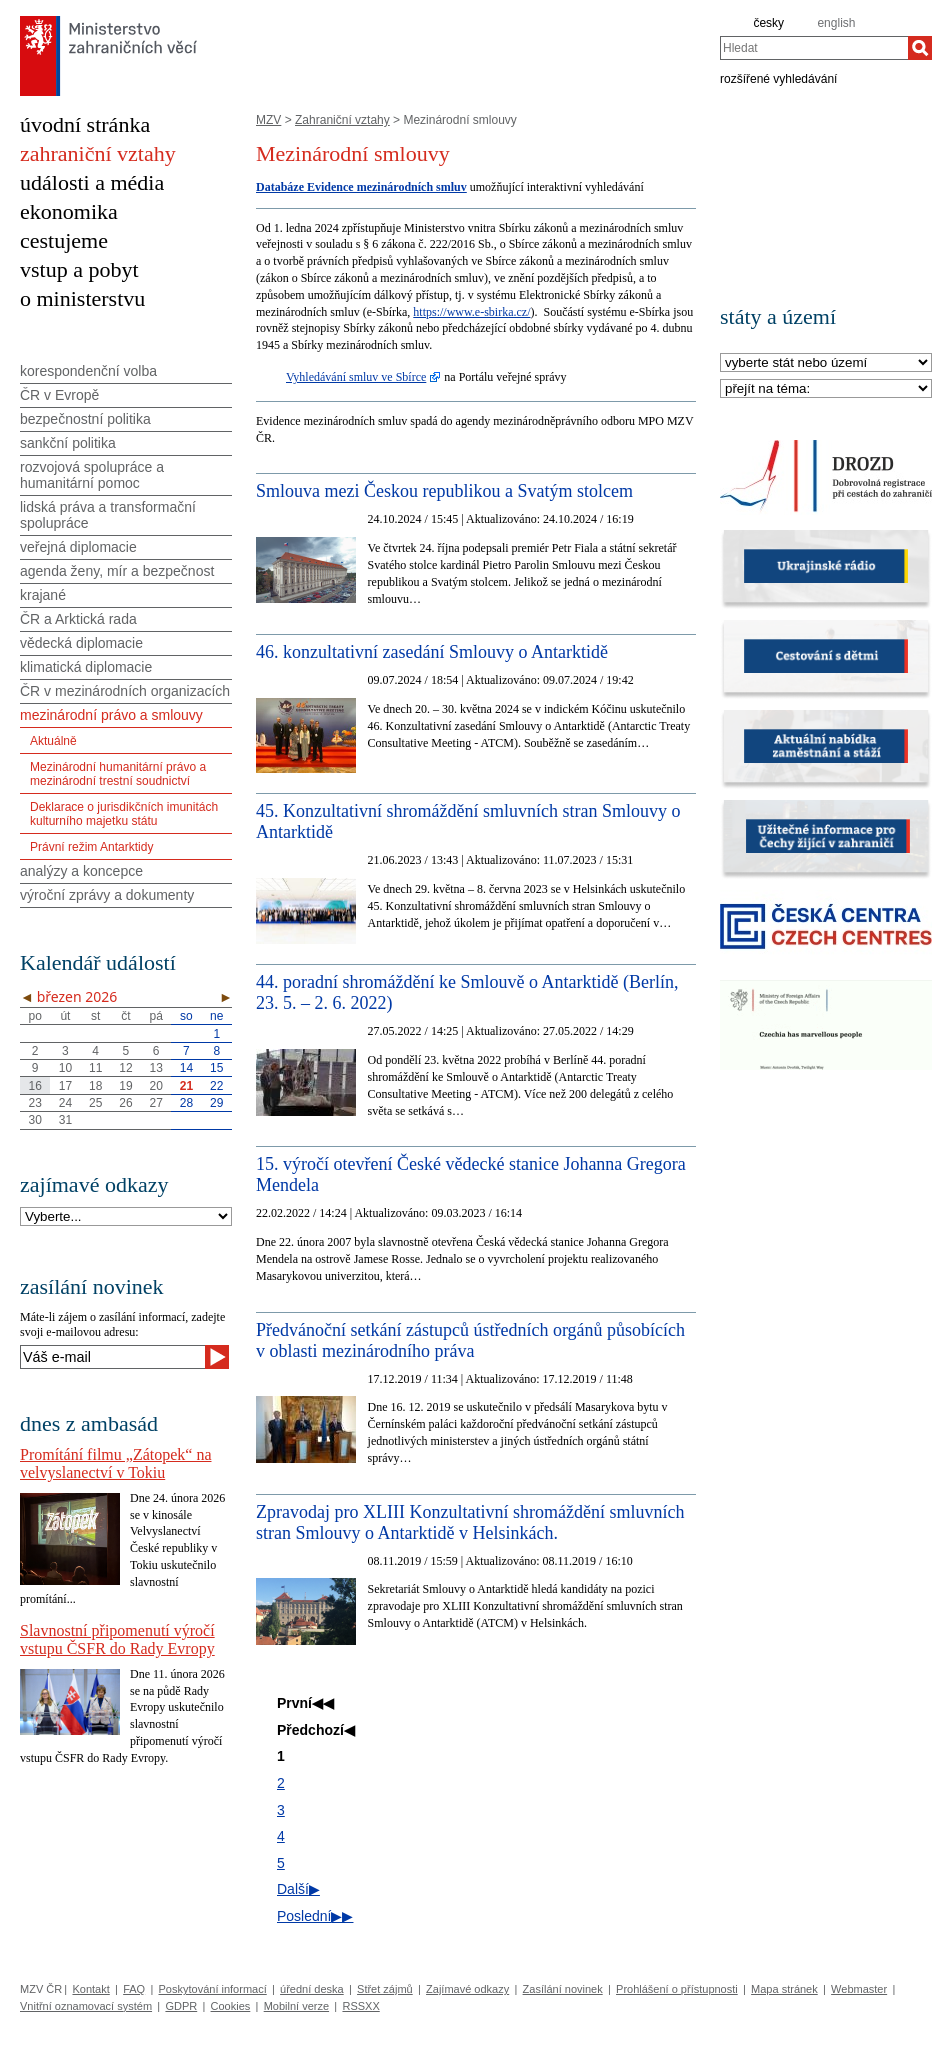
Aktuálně (53, 741)
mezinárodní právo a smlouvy (111, 715)
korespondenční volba (88, 371)
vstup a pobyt (79, 269)
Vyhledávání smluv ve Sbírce (356, 377)
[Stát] (826, 363)
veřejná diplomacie (78, 547)
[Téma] (826, 389)
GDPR (181, 2006)
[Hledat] (920, 48)
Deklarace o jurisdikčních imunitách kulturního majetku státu (124, 814)
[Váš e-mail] (112, 1357)
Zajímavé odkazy (467, 1989)
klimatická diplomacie (86, 667)
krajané (43, 595)
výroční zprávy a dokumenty (107, 895)
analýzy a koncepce (81, 871)
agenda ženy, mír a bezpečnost (117, 571)
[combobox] (814, 48)
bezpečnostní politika (85, 419)
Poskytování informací (213, 1989)
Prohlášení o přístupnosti (677, 1989)
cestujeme (64, 240)
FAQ (134, 1989)
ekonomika (69, 211)
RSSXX (360, 2006)
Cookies (231, 2006)
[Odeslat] (217, 1357)
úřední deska (312, 1989)
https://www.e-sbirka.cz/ (471, 312)
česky (768, 23)
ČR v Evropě (59, 395)
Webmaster (859, 1989)
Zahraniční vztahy (342, 120)
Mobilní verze (296, 2006)
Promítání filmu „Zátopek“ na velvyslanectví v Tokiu (116, 1463)
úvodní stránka (85, 124)
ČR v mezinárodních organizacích (125, 691)
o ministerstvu (82, 298)
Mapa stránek (784, 1989)
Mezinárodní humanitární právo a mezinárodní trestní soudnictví (118, 774)
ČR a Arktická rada (78, 619)
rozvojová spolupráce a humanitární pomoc (92, 475)
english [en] (836, 23)
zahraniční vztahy (98, 153)
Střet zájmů (385, 1989)
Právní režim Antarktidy (91, 847)
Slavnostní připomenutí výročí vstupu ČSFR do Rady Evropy (117, 1639)
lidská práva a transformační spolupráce (108, 515)
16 (34, 1086)
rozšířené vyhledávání (778, 78)
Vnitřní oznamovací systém (86, 2006)
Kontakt (90, 1989)
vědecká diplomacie (81, 643)
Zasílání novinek (563, 1989)
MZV (268, 120)
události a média (92, 182)
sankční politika (68, 443)
